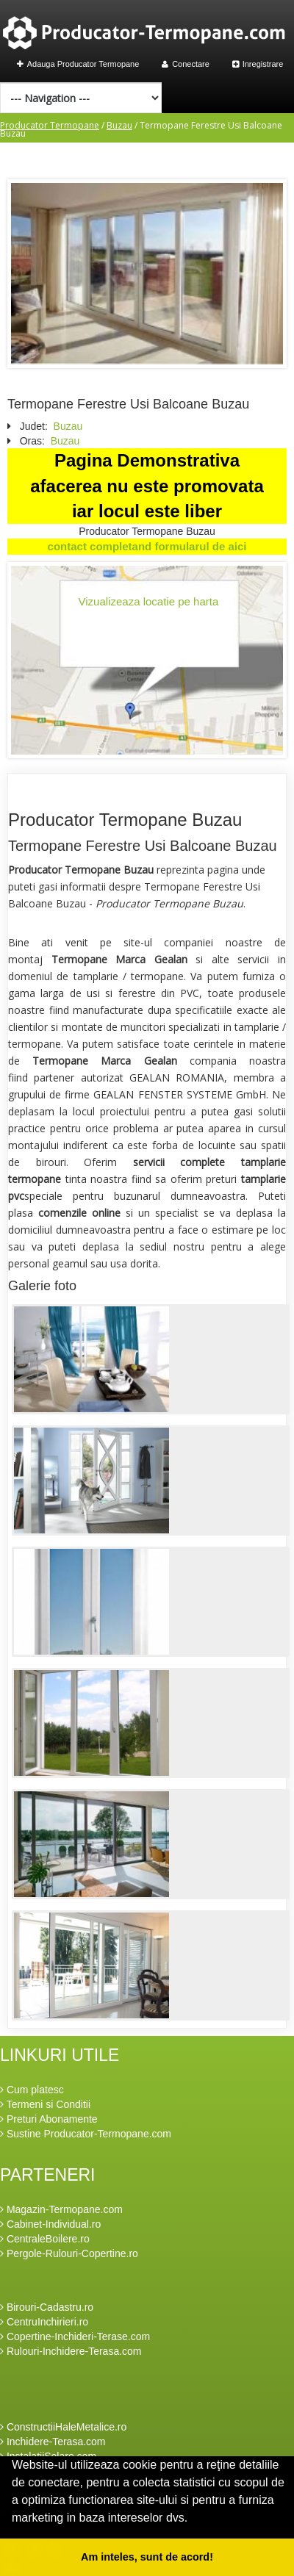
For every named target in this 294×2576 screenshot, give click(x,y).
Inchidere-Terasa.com (53, 2441)
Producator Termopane (49, 125)
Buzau (119, 125)
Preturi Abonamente (49, 2119)
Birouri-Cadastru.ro (46, 2307)
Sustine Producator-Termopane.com (85, 2134)
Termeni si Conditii (45, 2104)
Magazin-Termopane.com (61, 2209)
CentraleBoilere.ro (45, 2239)
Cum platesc (32, 2089)
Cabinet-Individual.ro (50, 2224)
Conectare (185, 64)
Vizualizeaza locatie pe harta (149, 601)
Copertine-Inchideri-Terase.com (75, 2336)
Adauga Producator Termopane (78, 64)
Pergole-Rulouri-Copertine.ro (69, 2253)
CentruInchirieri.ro (44, 2322)
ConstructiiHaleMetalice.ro (63, 2427)
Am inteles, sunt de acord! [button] (147, 2557)
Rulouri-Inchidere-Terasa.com (71, 2351)
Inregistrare (258, 64)
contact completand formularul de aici (147, 546)
